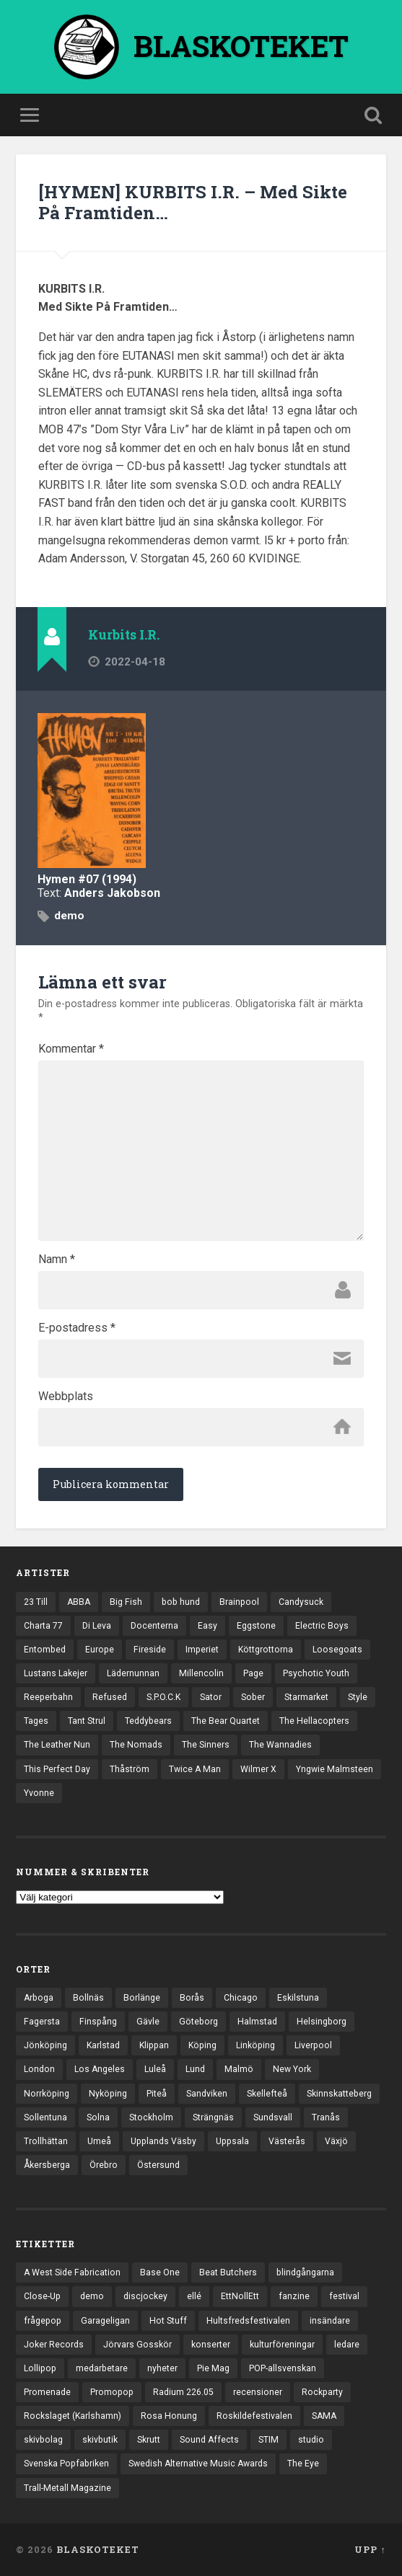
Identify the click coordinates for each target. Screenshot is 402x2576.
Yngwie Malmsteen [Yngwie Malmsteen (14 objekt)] (334, 1769)
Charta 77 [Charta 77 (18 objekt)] (43, 1626)
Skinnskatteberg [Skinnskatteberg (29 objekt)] (339, 2094)
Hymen (56, 879)
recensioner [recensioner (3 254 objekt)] (257, 2392)
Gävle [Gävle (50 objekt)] (148, 2022)
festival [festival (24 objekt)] (344, 2296)
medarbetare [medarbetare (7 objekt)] (102, 2368)
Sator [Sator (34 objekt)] (211, 1697)
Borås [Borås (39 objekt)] (192, 1998)
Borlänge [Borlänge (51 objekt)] (141, 1998)
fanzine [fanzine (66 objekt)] (294, 2296)
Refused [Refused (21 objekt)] (109, 1697)
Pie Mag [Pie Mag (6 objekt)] (213, 2368)
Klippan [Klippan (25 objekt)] (154, 2045)
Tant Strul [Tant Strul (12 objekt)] (86, 1721)
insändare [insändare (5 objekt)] (330, 2321)
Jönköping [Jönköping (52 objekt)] (45, 2045)
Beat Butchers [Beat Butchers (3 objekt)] (228, 2272)
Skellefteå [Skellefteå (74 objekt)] (267, 2094)
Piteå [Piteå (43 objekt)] (157, 2094)
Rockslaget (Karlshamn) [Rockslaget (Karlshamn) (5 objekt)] (72, 2416)
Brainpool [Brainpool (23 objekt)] (239, 1602)
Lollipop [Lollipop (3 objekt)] (40, 2368)
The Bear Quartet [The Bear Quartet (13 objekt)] (225, 1721)
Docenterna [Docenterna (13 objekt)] (154, 1626)
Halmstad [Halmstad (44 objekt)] (257, 2022)
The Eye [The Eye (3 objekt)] (303, 2463)
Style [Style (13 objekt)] (357, 1697)
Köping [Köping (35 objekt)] (202, 2045)
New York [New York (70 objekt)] (292, 2069)
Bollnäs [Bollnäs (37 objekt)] (88, 1998)
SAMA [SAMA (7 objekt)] (324, 2416)
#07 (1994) (107, 879)
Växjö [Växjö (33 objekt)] (336, 2141)
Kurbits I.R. (124, 635)
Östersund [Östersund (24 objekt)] (158, 2165)
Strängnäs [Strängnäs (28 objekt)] (213, 2117)
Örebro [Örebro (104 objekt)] (103, 2165)
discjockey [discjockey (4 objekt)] (145, 2296)
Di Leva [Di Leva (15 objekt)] (96, 1626)
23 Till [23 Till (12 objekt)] (36, 1602)
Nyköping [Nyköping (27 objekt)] (108, 2094)
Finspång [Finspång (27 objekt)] (98, 2022)
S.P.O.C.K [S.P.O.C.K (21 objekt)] (163, 1697)
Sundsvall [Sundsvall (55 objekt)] (272, 2117)
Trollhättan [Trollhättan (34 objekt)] (46, 2141)
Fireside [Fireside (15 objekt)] (150, 1650)
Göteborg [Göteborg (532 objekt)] (198, 2022)
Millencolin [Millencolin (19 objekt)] (201, 1673)
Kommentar (71, 1049)
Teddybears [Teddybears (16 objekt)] (148, 1721)
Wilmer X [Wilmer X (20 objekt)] (258, 1769)
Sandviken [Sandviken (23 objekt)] (206, 2094)
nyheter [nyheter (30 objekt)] (162, 2368)
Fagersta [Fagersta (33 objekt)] (42, 2022)
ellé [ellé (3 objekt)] (194, 2296)
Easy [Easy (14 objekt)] (207, 1626)
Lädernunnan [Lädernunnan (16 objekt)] (133, 1673)
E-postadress (76, 1328)
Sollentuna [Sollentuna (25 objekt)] (45, 2117)
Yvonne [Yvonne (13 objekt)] (39, 1793)
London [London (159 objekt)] (39, 2069)
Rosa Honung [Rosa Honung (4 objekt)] (169, 2416)
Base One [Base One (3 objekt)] (160, 2272)
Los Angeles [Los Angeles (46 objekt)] (99, 2069)
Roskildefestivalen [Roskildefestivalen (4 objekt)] (254, 2416)
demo (69, 915)
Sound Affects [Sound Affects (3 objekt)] (209, 2440)
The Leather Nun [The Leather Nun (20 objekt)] (57, 1745)
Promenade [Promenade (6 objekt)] (47, 2392)
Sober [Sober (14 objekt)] (253, 1697)
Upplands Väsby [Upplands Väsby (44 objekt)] (163, 2141)
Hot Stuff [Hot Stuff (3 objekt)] (168, 2321)
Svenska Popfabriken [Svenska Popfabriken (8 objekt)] (66, 2463)
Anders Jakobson (112, 893)
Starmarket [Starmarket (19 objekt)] (306, 1697)
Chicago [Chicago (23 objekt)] (241, 1998)
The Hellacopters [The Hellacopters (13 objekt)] (314, 1721)
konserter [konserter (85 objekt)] (210, 2345)
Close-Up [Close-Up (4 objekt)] (42, 2296)
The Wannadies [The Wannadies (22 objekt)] (280, 1745)
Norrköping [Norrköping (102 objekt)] (46, 2094)
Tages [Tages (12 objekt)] (36, 1721)
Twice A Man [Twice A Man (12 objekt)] (195, 1769)
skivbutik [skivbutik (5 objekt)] (100, 2440)
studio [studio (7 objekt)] (311, 2440)
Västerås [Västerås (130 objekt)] (286, 2141)
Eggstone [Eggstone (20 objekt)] (256, 1626)
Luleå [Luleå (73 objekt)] (155, 2069)
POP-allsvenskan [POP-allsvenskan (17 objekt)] (282, 2368)
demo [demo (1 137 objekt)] (92, 2296)
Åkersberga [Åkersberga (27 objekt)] (47, 2165)
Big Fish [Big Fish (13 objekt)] (126, 1602)
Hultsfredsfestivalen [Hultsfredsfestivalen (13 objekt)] (248, 2321)
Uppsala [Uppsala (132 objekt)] (232, 2141)
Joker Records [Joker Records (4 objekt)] (54, 2345)
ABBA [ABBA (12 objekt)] (78, 1602)
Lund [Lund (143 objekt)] (195, 2069)
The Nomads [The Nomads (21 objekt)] (136, 1745)
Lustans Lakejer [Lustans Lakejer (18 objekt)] (55, 1673)
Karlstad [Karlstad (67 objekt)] (103, 2045)
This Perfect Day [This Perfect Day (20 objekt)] (57, 1769)
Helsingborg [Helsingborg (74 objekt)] (321, 2022)
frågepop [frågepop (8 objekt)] (42, 2321)
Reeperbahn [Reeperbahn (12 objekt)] (48, 1697)
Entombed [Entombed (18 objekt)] (45, 1650)
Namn (56, 1259)
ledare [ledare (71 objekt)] (346, 2345)
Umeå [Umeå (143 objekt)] (99, 2141)
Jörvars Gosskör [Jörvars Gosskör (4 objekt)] (137, 2345)
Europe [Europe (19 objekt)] (99, 1650)
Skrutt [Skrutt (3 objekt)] (148, 2440)
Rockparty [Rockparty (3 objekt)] (322, 2392)
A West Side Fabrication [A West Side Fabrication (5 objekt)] (72, 2272)
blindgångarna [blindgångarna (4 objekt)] (305, 2272)
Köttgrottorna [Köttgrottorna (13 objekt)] (265, 1650)
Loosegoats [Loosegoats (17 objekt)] (337, 1650)
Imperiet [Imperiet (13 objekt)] (202, 1650)
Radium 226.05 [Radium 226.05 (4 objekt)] (183, 2392)
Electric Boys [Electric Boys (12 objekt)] (322, 1626)
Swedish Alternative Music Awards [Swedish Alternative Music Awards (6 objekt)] (198, 2463)
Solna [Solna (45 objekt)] (98, 2117)
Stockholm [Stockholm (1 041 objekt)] (151, 2117)
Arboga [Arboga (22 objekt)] (38, 1998)
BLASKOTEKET (97, 2549)
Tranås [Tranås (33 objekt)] (326, 2117)
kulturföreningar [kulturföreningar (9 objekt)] (282, 2345)
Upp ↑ (369, 2549)
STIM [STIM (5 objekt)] (268, 2440)
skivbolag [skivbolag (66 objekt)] (43, 2440)
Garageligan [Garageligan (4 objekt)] (105, 2321)
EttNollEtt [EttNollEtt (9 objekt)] (240, 2296)
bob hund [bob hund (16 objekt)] (181, 1602)
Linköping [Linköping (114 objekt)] (255, 2045)
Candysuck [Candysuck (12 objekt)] (301, 1602)
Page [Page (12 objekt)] (253, 1673)
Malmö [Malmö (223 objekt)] (238, 2069)
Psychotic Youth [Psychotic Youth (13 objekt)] (316, 1673)
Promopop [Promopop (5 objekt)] (112, 2392)
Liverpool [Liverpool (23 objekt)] (313, 2045)
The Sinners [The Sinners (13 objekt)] (206, 1745)
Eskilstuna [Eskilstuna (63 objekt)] (298, 1998)
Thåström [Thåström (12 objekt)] (129, 1769)
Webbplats (65, 1396)
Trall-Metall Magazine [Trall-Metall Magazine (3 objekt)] (67, 2488)
